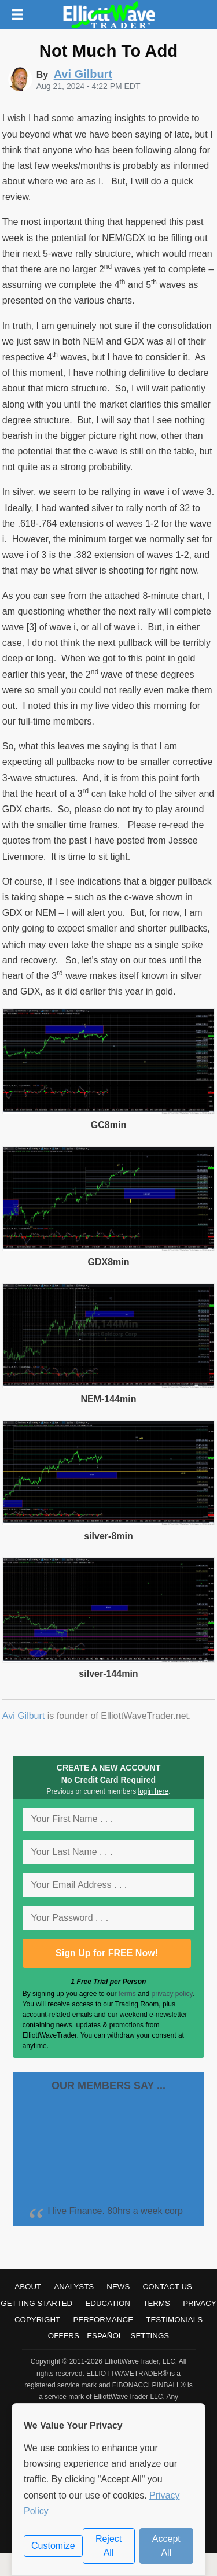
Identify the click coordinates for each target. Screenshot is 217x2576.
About (27, 2286)
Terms (156, 2303)
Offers (63, 2335)
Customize (53, 2546)
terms (127, 1994)
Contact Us (167, 2286)
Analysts (74, 2286)
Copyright (37, 2319)
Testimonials (174, 2319)
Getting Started (36, 2303)
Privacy (199, 2303)
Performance (103, 2319)
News (118, 2286)
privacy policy (171, 1994)
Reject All (108, 2545)
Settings (150, 2335)
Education (107, 2303)
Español (105, 2335)
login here (153, 1791)
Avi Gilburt (23, 1716)
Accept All (166, 2545)
